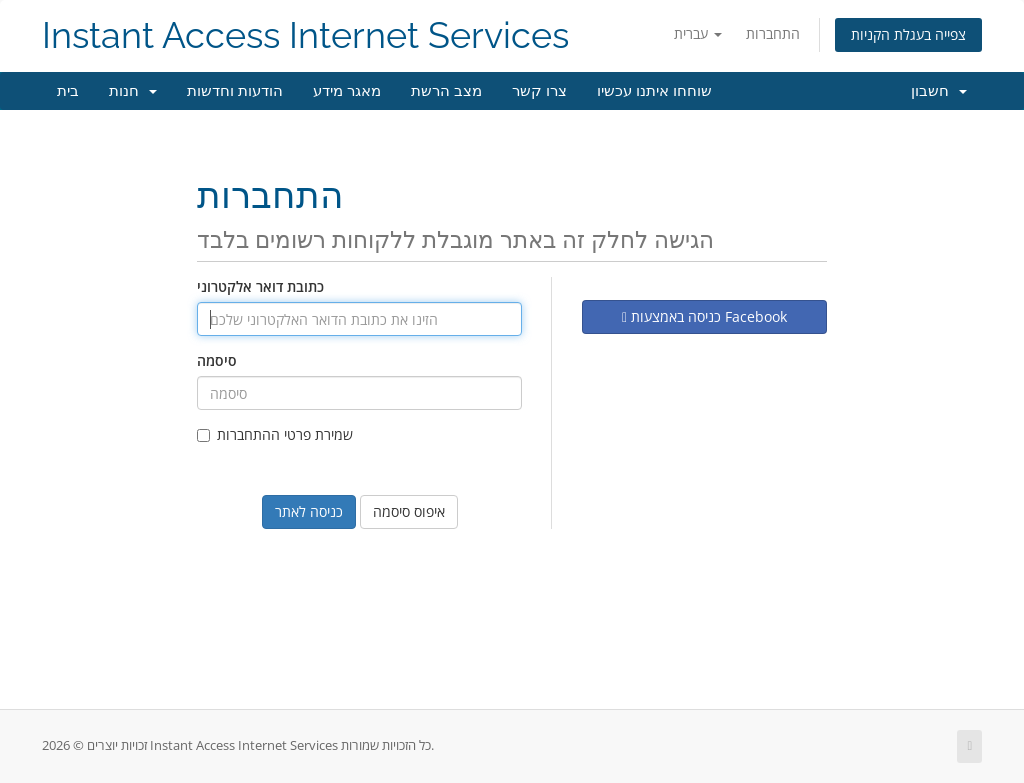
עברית (698, 33)
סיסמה (217, 360)
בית (68, 91)
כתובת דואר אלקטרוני (260, 286)
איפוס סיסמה (409, 511)
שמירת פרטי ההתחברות (275, 434)
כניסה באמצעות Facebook (704, 316)
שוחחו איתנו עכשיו (654, 91)
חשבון (939, 91)
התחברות (773, 33)
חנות (133, 91)
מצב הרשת (446, 91)
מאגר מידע (347, 91)
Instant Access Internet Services (305, 35)
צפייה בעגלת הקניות (908, 34)
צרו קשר (539, 91)
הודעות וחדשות (235, 91)
